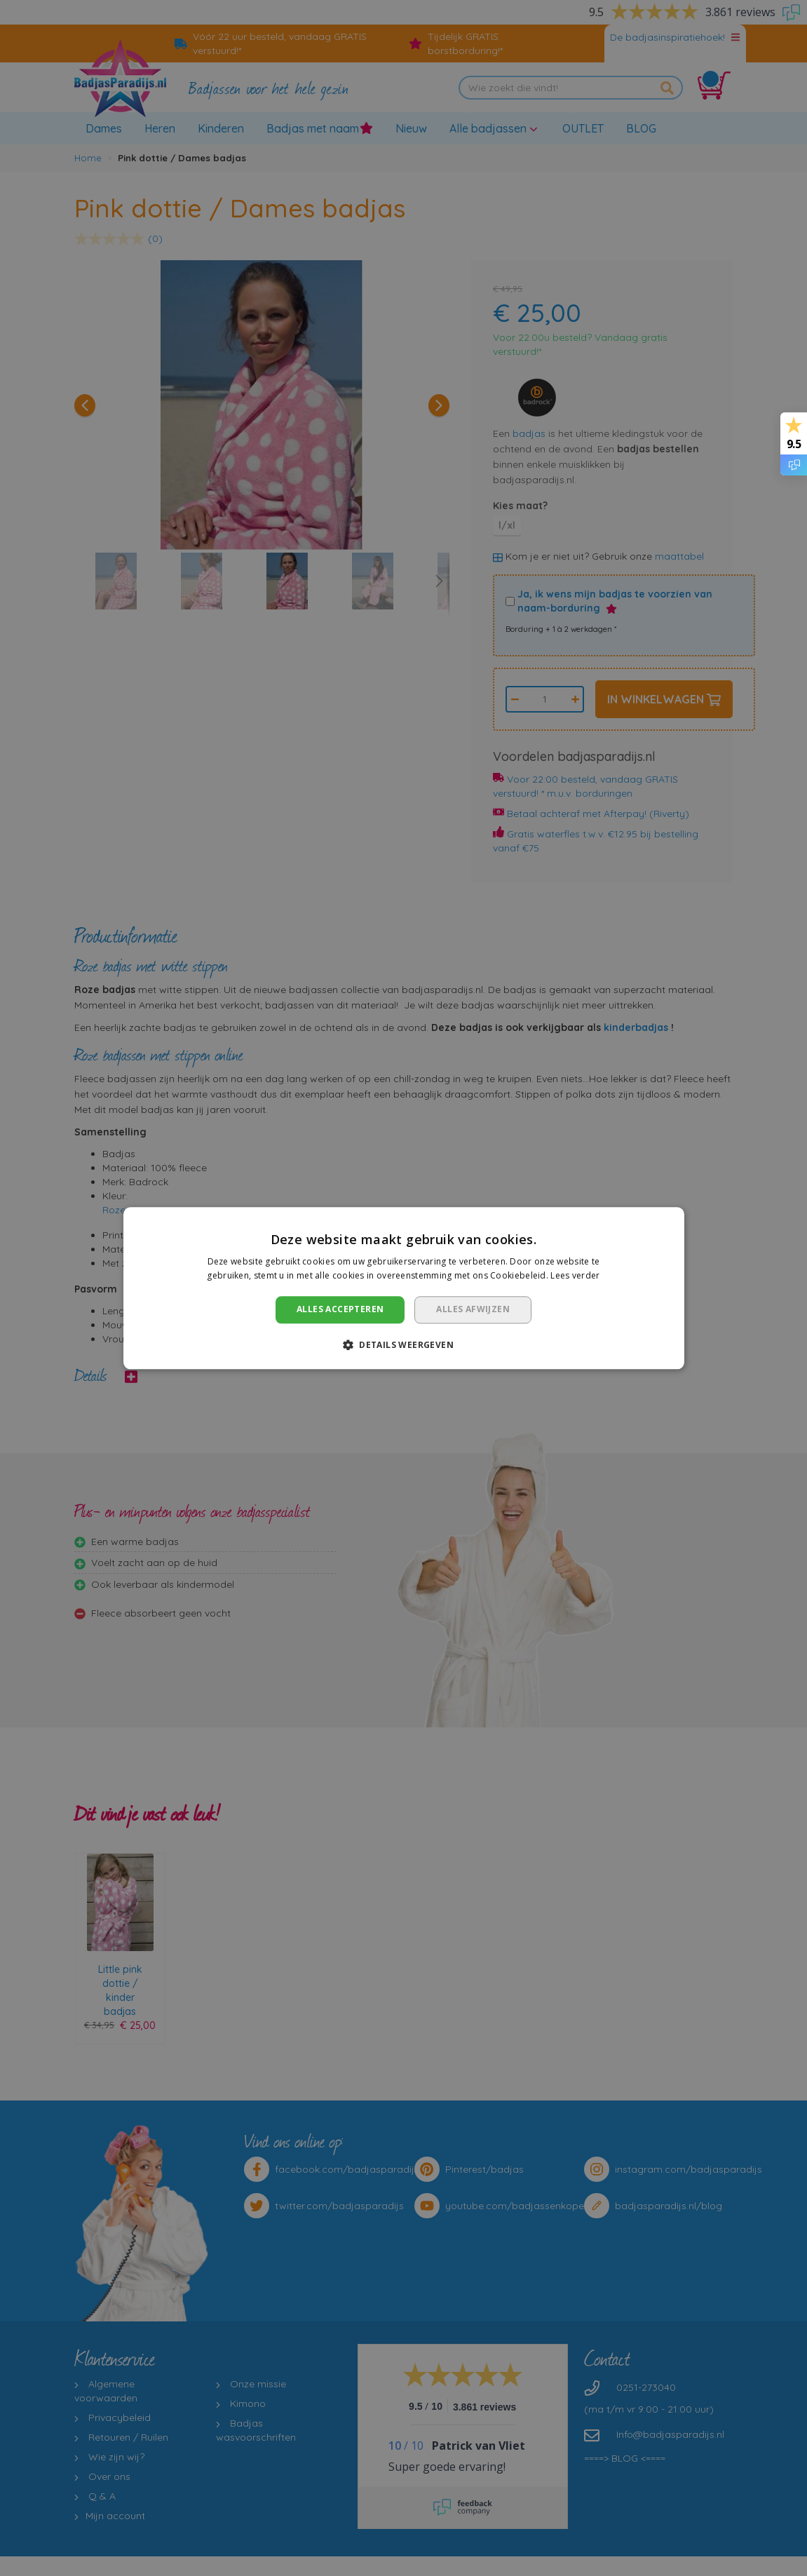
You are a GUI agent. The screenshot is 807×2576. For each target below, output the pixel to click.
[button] (403, 1344)
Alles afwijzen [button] (473, 1310)
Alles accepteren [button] (340, 1310)
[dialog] (403, 1288)
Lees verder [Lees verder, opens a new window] (574, 1275)
